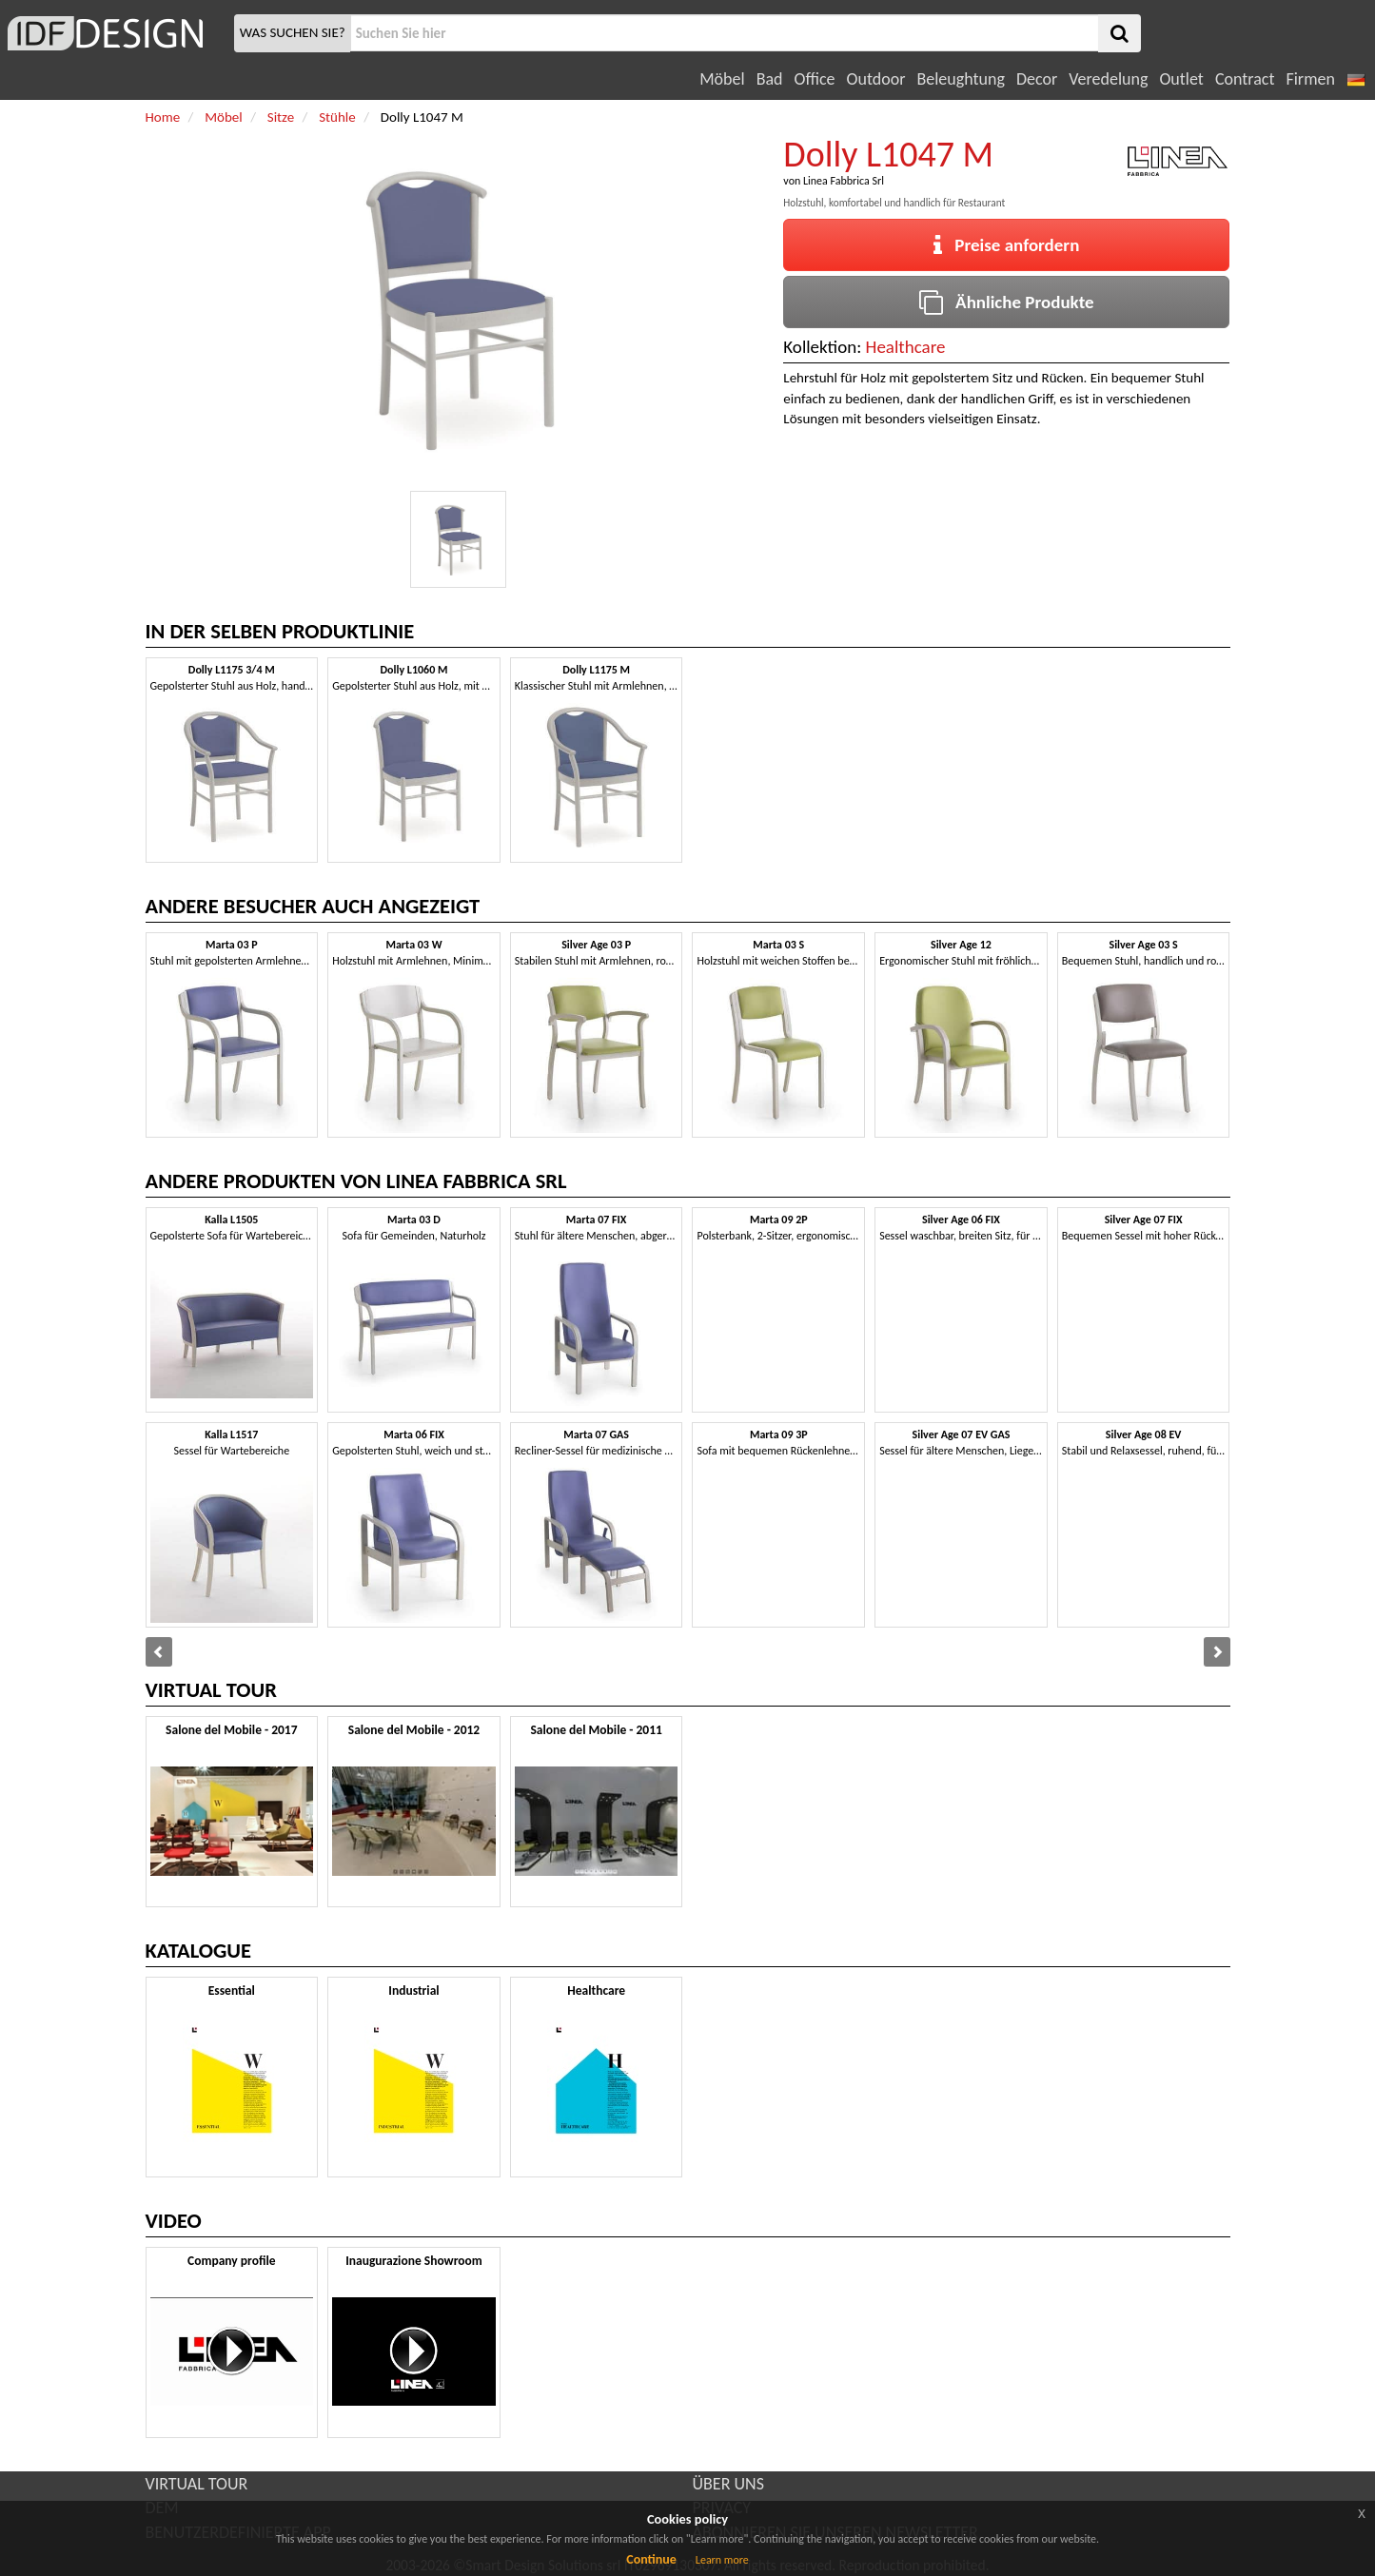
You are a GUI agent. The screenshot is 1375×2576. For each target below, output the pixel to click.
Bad (769, 78)
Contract (1245, 78)
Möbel (721, 78)
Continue (651, 2559)
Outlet (1181, 78)
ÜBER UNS (728, 2483)
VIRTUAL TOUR (197, 2483)
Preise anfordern (1006, 245)
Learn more (722, 2559)
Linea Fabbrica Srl (843, 180)
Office (815, 78)
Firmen (1310, 78)
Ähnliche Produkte (1006, 302)
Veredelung (1108, 78)
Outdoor (876, 78)
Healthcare (906, 347)
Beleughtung (960, 78)
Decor (1036, 78)
